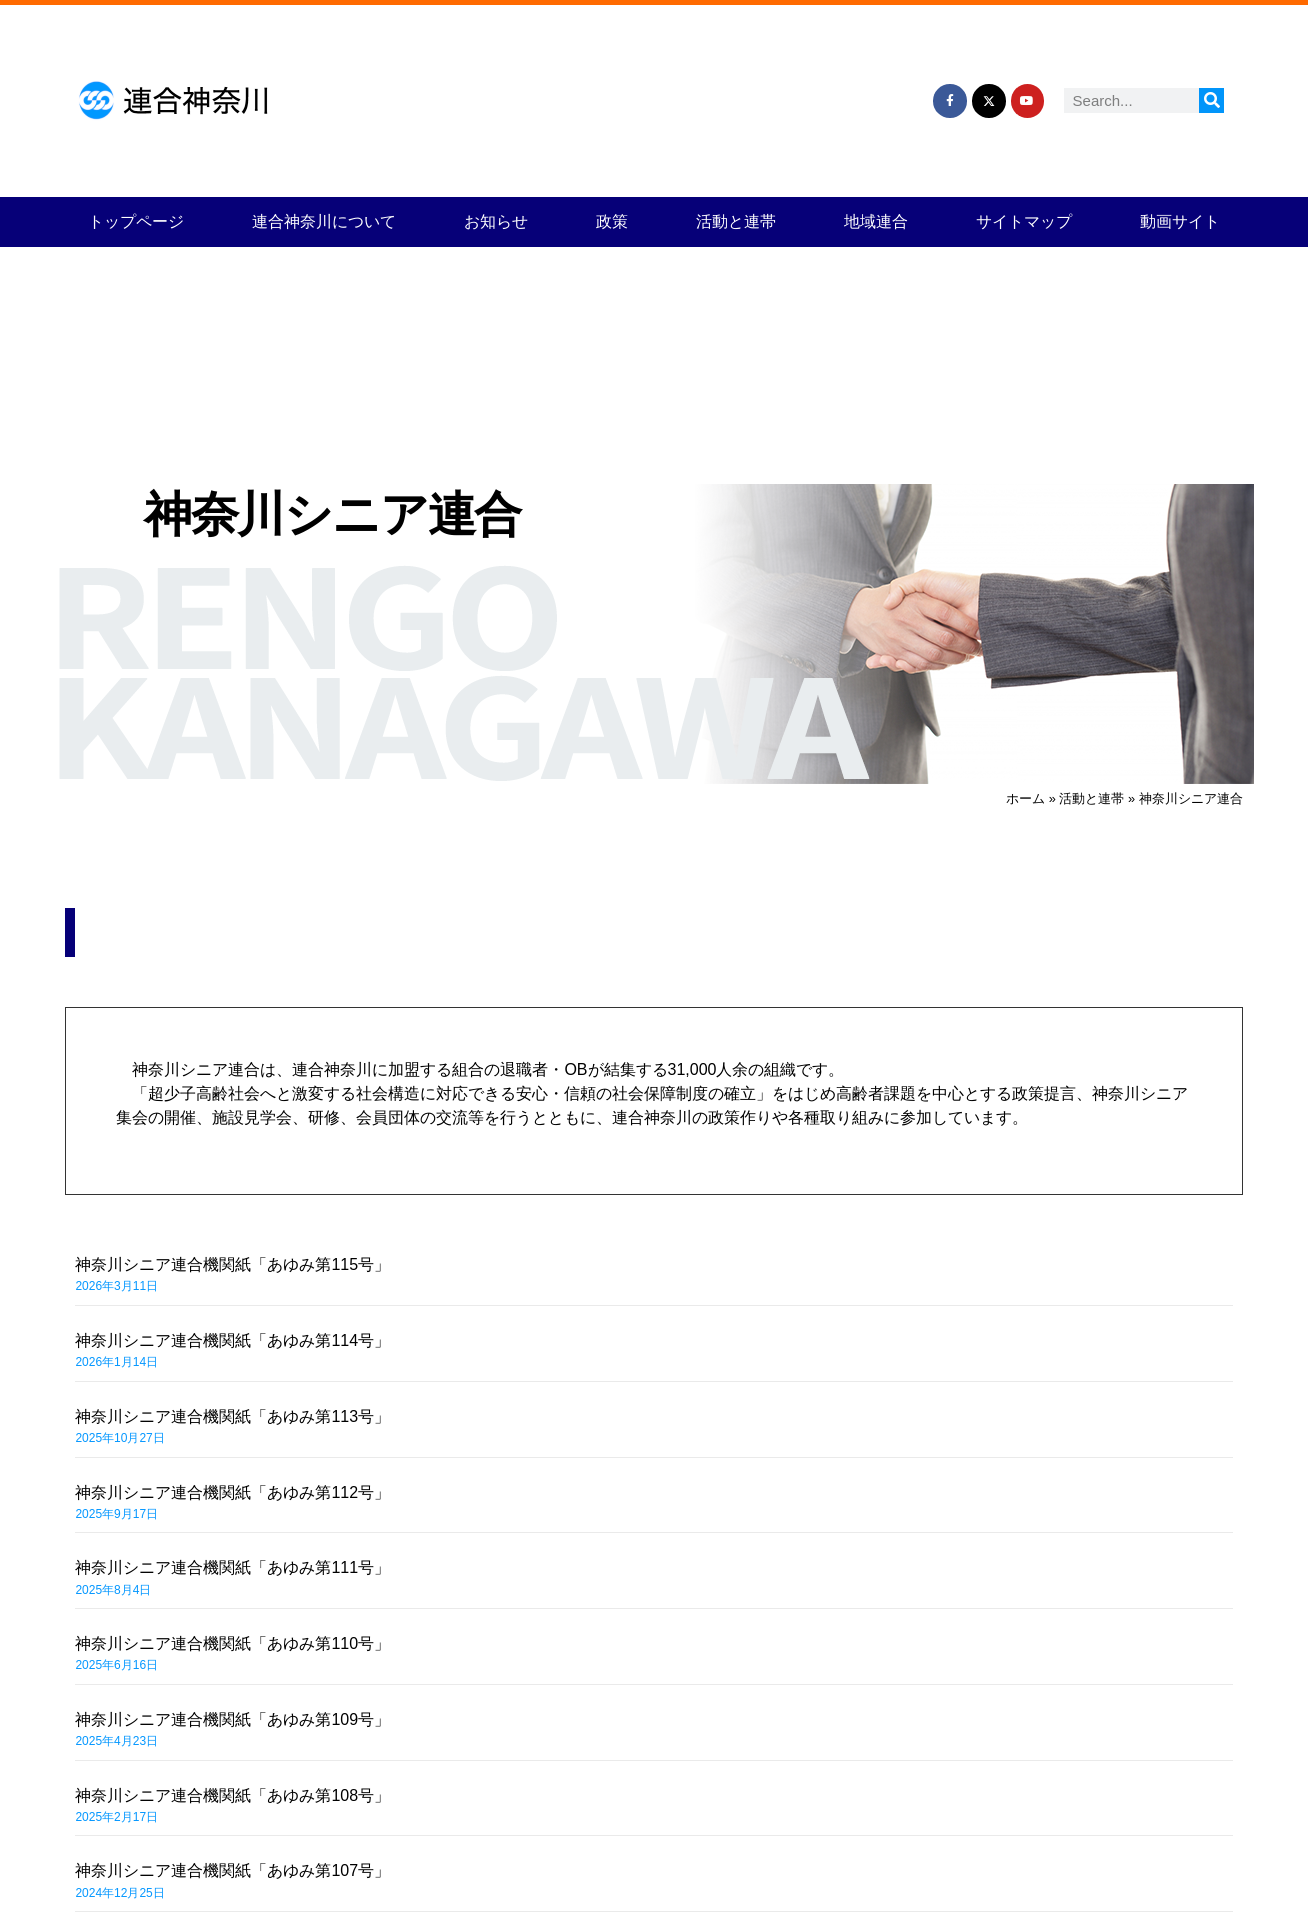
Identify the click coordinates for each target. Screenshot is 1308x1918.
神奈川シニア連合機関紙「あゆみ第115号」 (232, 1264)
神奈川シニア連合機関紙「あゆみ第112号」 (232, 1492)
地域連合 (876, 221)
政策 (612, 221)
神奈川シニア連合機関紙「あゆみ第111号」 (232, 1567)
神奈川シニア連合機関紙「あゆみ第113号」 (232, 1416)
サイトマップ (1024, 221)
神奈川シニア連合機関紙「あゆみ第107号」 (232, 1870)
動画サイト (1180, 221)
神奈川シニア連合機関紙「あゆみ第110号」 (232, 1643)
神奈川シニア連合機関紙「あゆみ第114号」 (232, 1340)
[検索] (1211, 100)
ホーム (1025, 798)
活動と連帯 (736, 221)
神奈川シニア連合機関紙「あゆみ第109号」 (232, 1719)
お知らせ (496, 221)
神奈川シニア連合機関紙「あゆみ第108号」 (232, 1795)
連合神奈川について (324, 221)
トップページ (136, 221)
